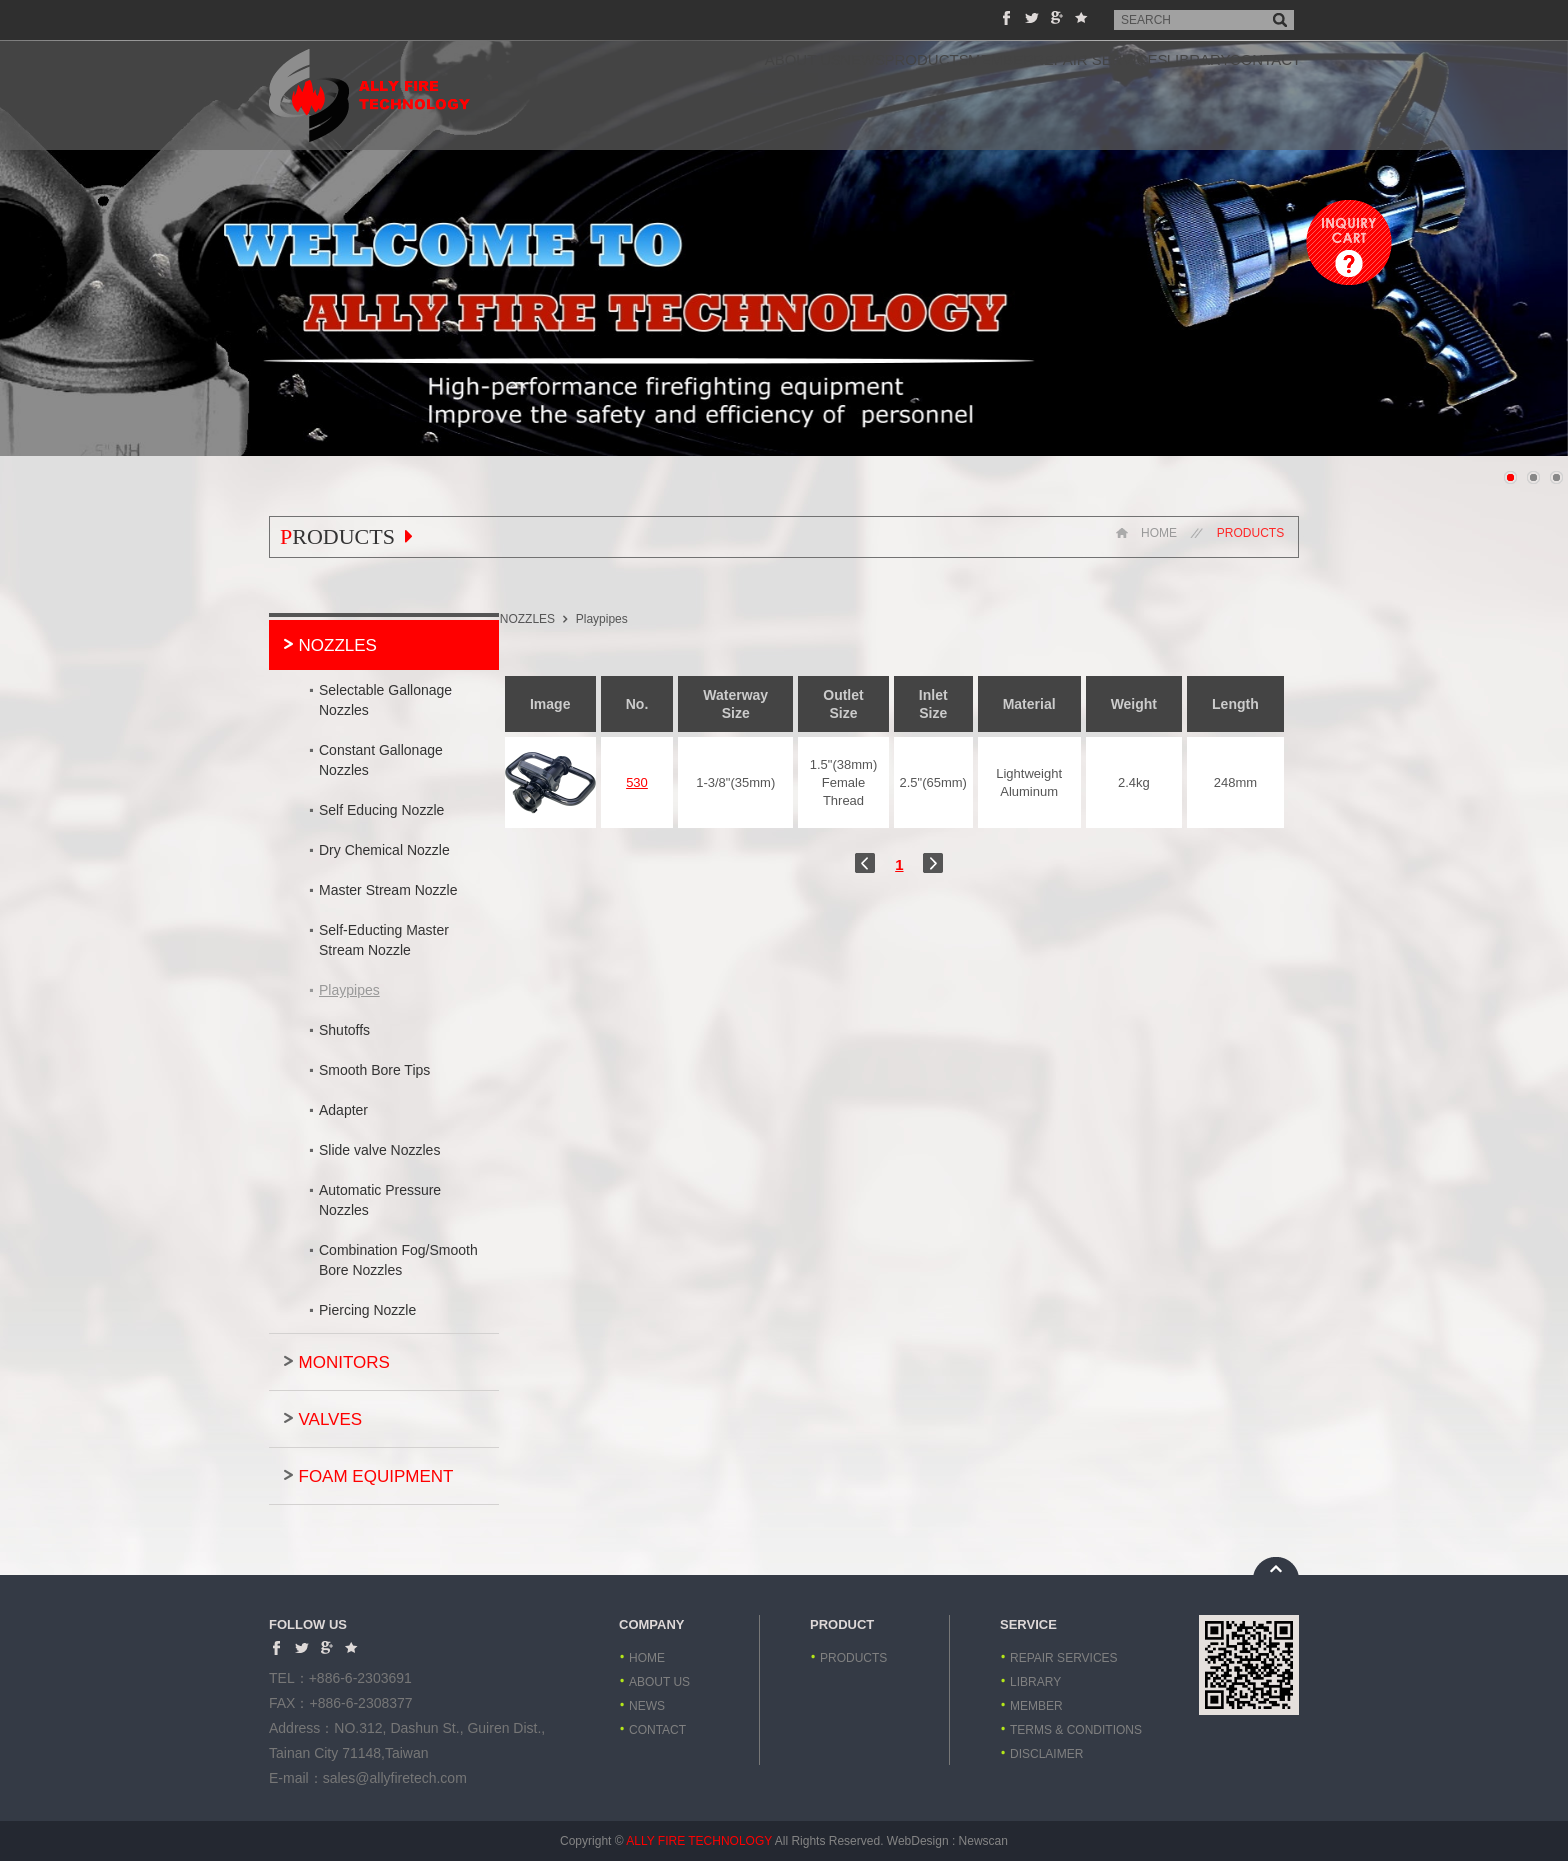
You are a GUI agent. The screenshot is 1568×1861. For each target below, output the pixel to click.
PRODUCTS (797, 95)
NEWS (704, 95)
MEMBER (900, 95)
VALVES (331, 1419)
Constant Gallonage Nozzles (381, 760)
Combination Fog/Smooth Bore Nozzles (398, 1260)
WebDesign (918, 1841)
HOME (1143, 537)
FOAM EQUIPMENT (376, 1476)
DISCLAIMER (1046, 1754)
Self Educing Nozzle (381, 810)
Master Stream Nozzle (388, 890)
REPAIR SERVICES (1027, 95)
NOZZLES (338, 645)
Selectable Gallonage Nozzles (385, 700)
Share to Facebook (1006, 17)
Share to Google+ (1056, 17)
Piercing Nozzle (367, 1310)
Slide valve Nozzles (379, 1150)
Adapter (343, 1110)
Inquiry (1349, 242)
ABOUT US (613, 95)
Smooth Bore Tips (374, 1070)
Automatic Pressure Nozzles (380, 1200)
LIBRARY (1154, 95)
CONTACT (1250, 95)
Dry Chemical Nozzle (384, 850)
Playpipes (349, 990)
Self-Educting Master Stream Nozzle (384, 940)
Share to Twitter (1031, 17)
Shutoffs (344, 1030)
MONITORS (344, 1362)
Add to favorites (1081, 17)
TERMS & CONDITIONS (1076, 1730)
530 (666, 782)
